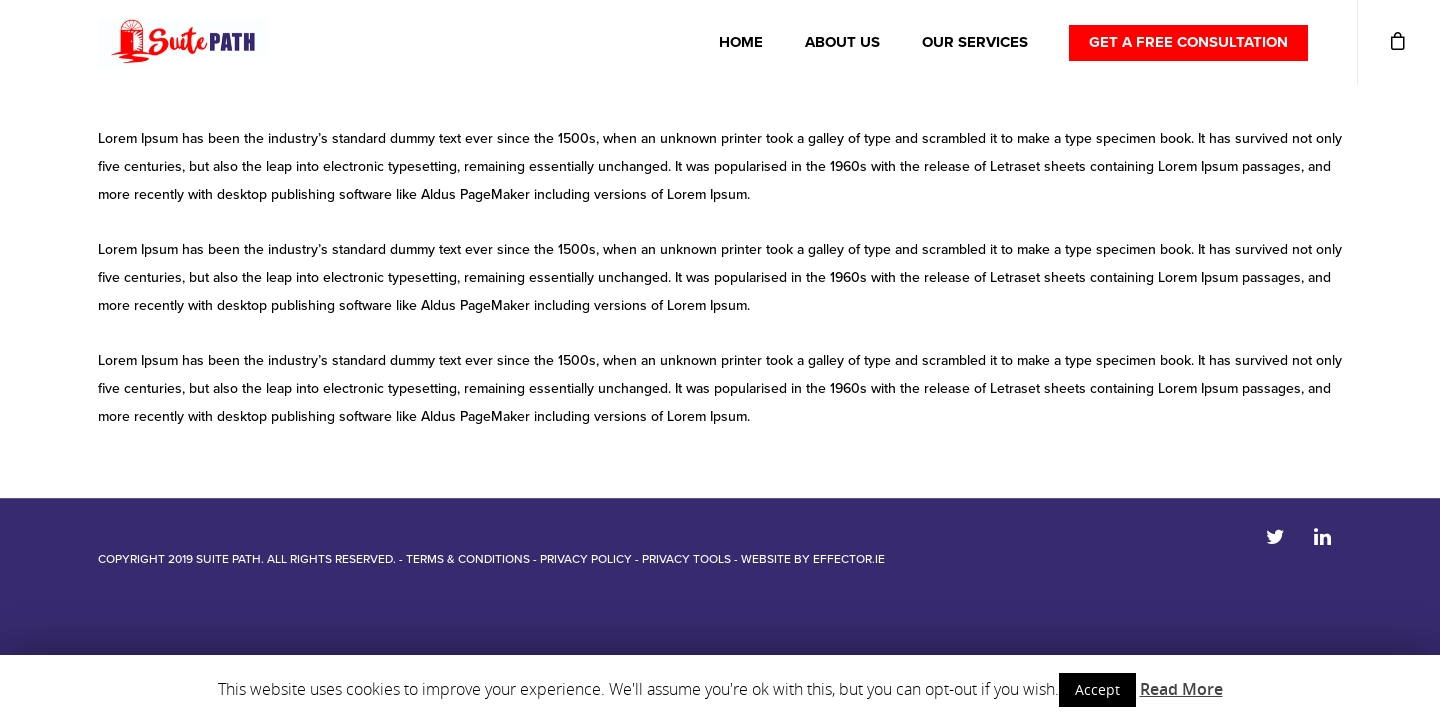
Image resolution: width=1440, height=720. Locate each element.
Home (741, 42)
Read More (1181, 689)
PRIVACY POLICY (586, 559)
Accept (1097, 689)
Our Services (975, 42)
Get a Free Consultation (1188, 42)
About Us (842, 42)
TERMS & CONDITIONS (468, 559)
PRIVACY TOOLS (686, 559)
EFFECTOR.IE (849, 559)
